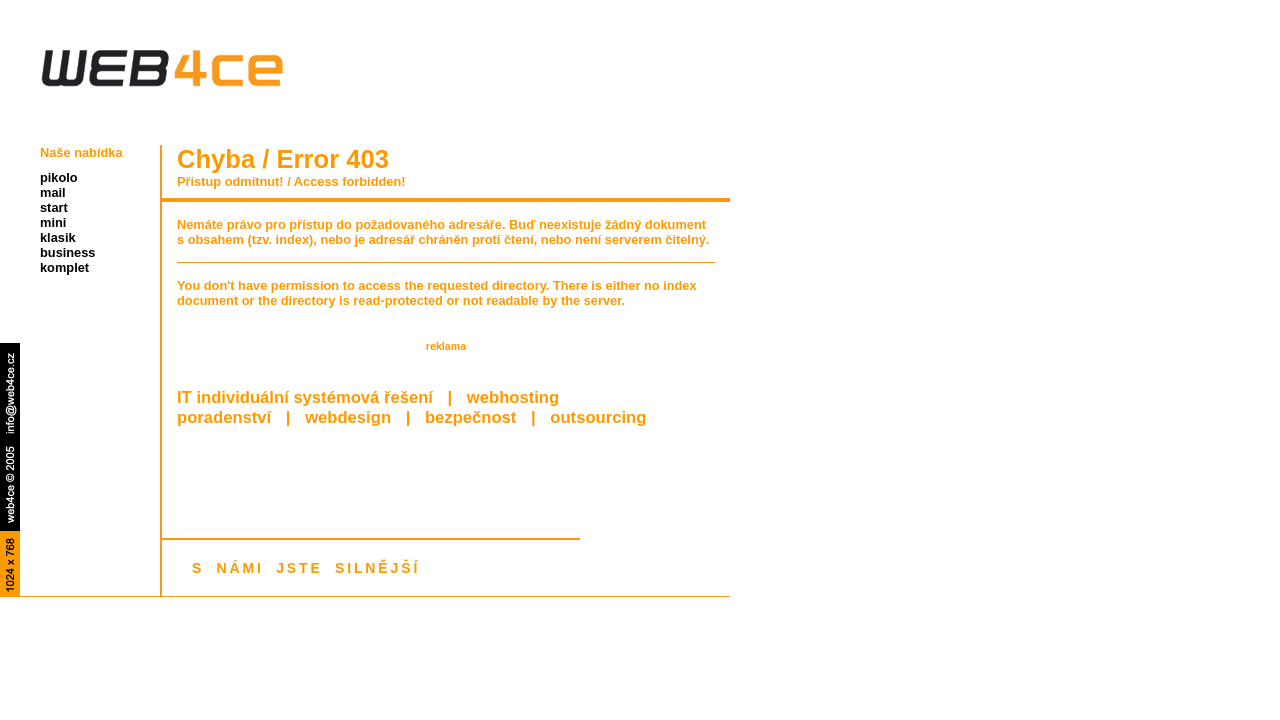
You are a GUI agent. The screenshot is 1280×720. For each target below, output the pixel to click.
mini (53, 222)
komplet (64, 267)
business (67, 252)
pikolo (59, 177)
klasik (58, 237)
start (54, 207)
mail (53, 192)
